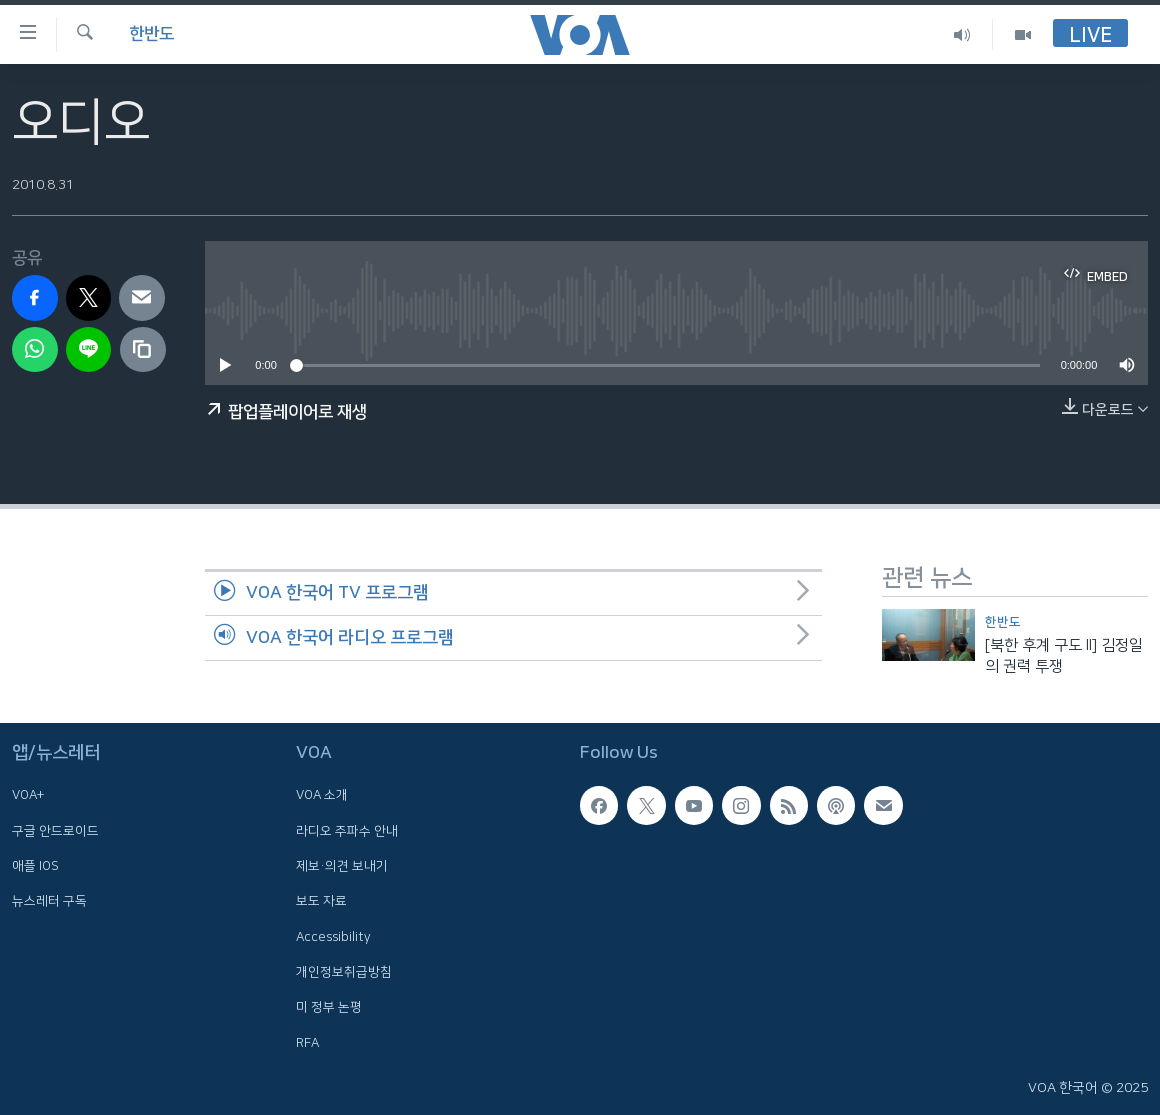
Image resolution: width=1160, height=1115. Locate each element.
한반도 (151, 34)
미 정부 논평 (329, 1007)
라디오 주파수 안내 (347, 830)
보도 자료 (321, 901)
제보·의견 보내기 (342, 866)
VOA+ (28, 795)
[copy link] (143, 350)
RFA (307, 1042)
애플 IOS (35, 866)
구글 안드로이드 (55, 830)
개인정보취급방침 (344, 971)
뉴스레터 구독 (49, 901)
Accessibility (333, 936)
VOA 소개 (322, 795)
